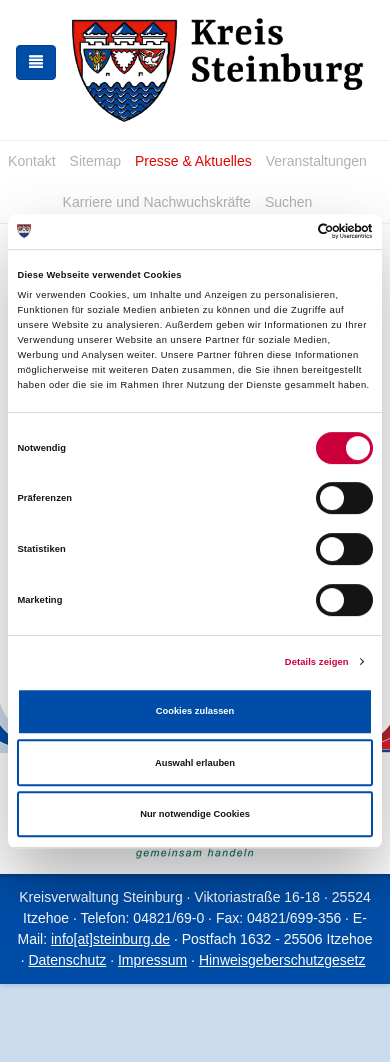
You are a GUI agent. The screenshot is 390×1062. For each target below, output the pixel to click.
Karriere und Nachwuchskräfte (157, 202)
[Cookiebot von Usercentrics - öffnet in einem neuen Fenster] (285, 232)
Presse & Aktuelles (193, 161)
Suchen (288, 202)
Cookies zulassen (195, 711)
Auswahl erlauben (195, 763)
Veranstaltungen (316, 161)
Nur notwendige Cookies (195, 814)
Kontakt (31, 161)
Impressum (152, 960)
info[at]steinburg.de (110, 939)
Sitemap (95, 161)
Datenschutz (67, 960)
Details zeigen (317, 662)
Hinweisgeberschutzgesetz (282, 960)
